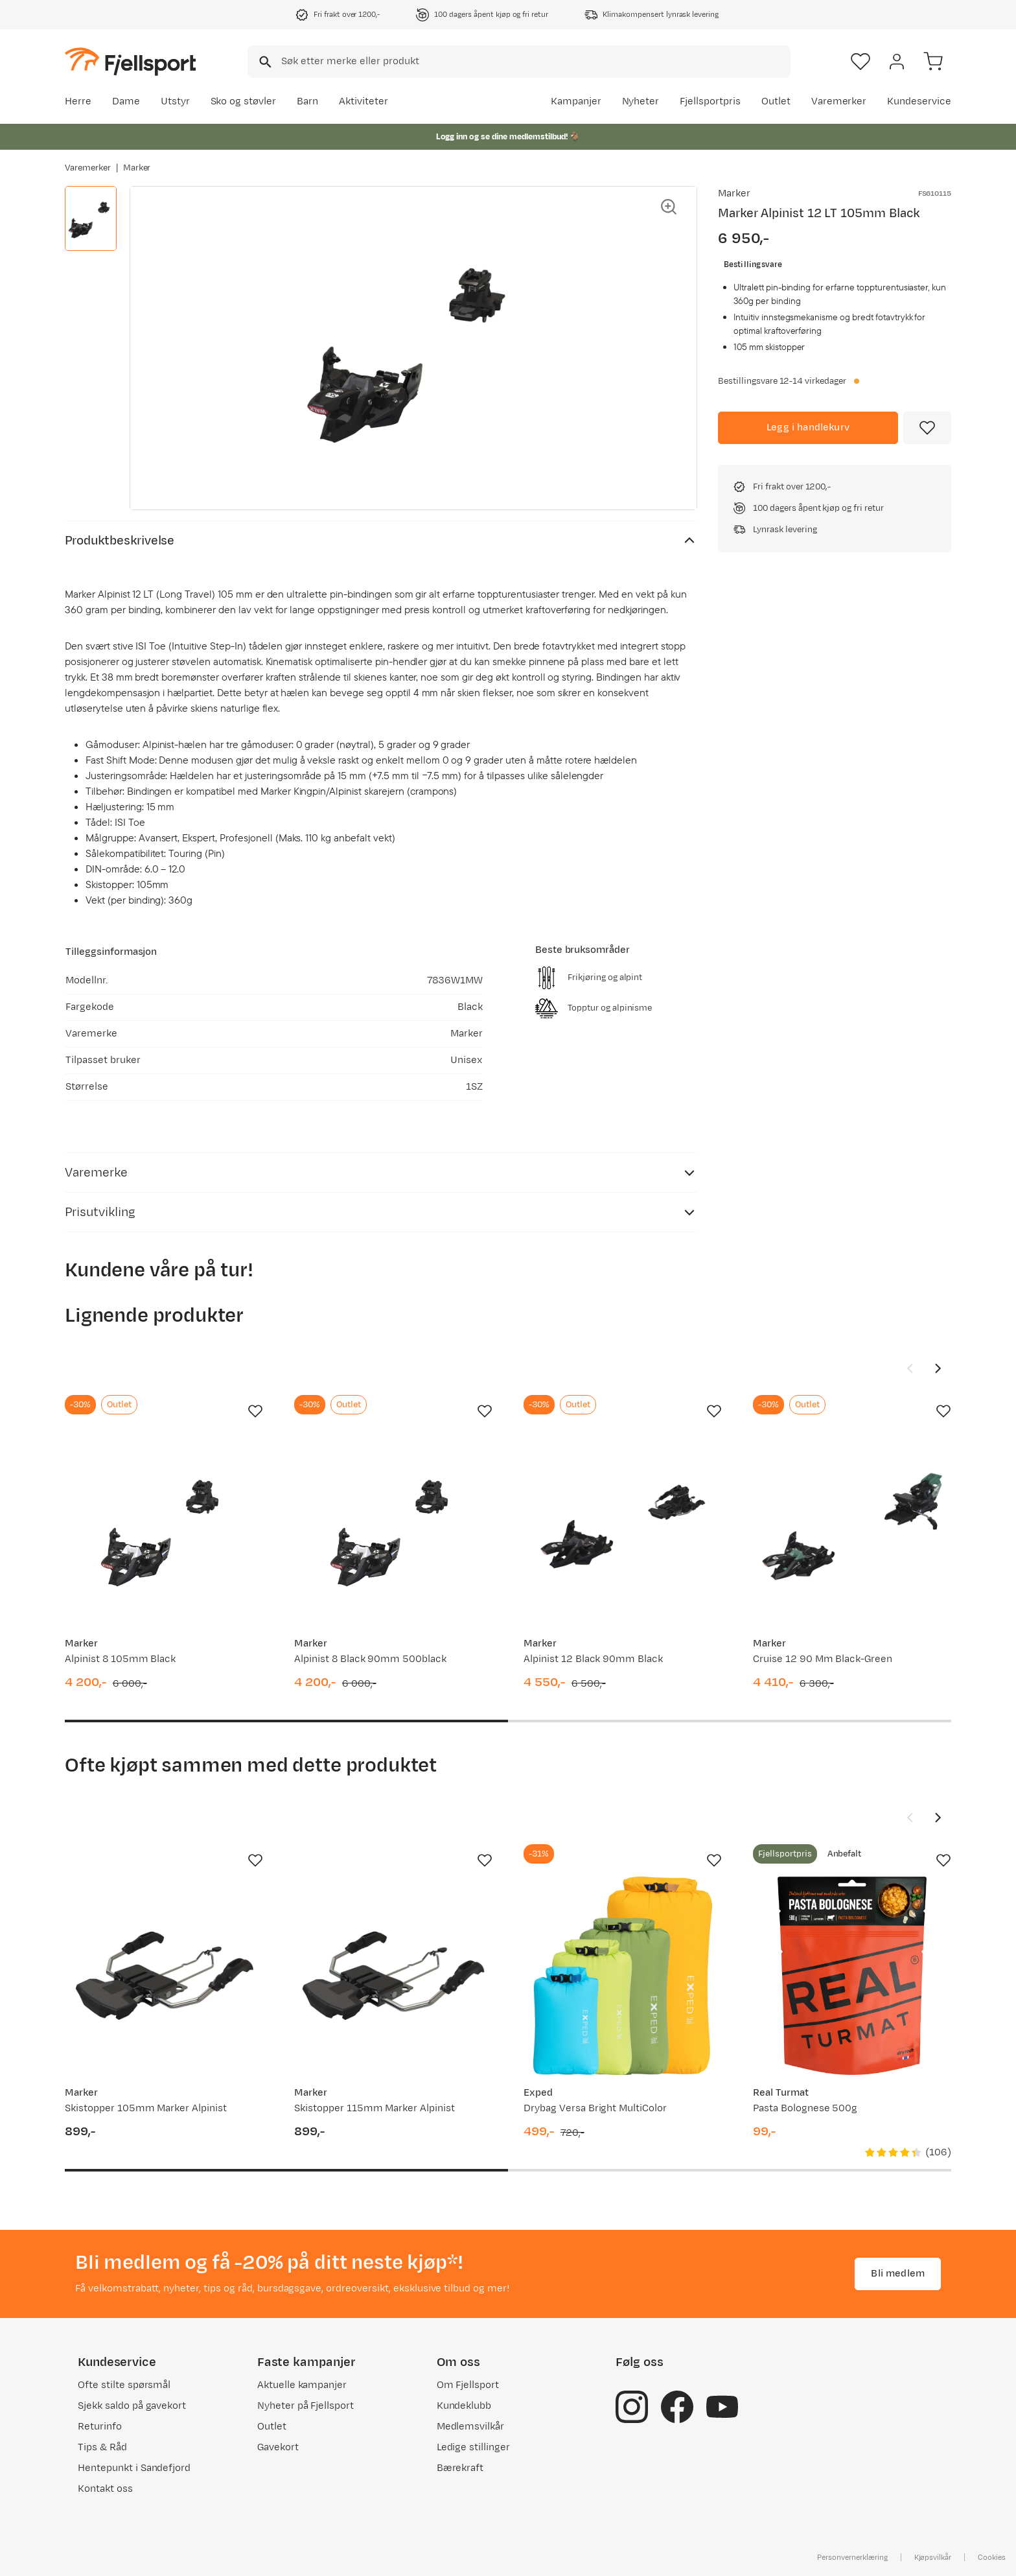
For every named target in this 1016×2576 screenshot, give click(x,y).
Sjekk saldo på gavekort (132, 2406)
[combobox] (519, 61)
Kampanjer (576, 101)
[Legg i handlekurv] (808, 428)
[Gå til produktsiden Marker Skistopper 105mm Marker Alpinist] (164, 1976)
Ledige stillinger (473, 2447)
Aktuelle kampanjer (302, 2385)
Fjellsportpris (710, 101)
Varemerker (839, 101)
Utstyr (175, 101)
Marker (137, 168)
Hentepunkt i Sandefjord (134, 2468)
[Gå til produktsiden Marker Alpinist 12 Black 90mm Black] (623, 1526)
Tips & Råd (102, 2447)
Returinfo (100, 2426)
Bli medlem (898, 2273)
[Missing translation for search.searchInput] (264, 61)
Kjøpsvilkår (933, 2557)
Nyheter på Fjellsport (305, 2406)
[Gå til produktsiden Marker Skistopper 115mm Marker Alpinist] (393, 1976)
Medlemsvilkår (471, 2426)
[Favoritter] (860, 61)
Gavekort (278, 2447)
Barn (307, 101)
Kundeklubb (464, 2406)
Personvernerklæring (852, 2557)
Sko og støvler (244, 101)
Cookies (992, 2557)
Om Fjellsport (468, 2385)
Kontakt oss (105, 2489)
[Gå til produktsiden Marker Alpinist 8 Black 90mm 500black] (393, 1526)
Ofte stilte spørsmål (124, 2385)
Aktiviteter (363, 101)
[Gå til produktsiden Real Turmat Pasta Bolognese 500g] (852, 1976)
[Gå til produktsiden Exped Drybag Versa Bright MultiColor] (623, 1976)
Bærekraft (460, 2468)
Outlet (776, 101)
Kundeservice (919, 101)
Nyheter (641, 101)
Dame (126, 101)
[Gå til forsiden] (130, 61)
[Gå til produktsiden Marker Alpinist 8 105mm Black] (164, 1526)
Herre (78, 101)
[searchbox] (535, 61)
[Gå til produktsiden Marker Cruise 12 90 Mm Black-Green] (852, 1526)
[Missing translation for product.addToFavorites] (927, 428)
